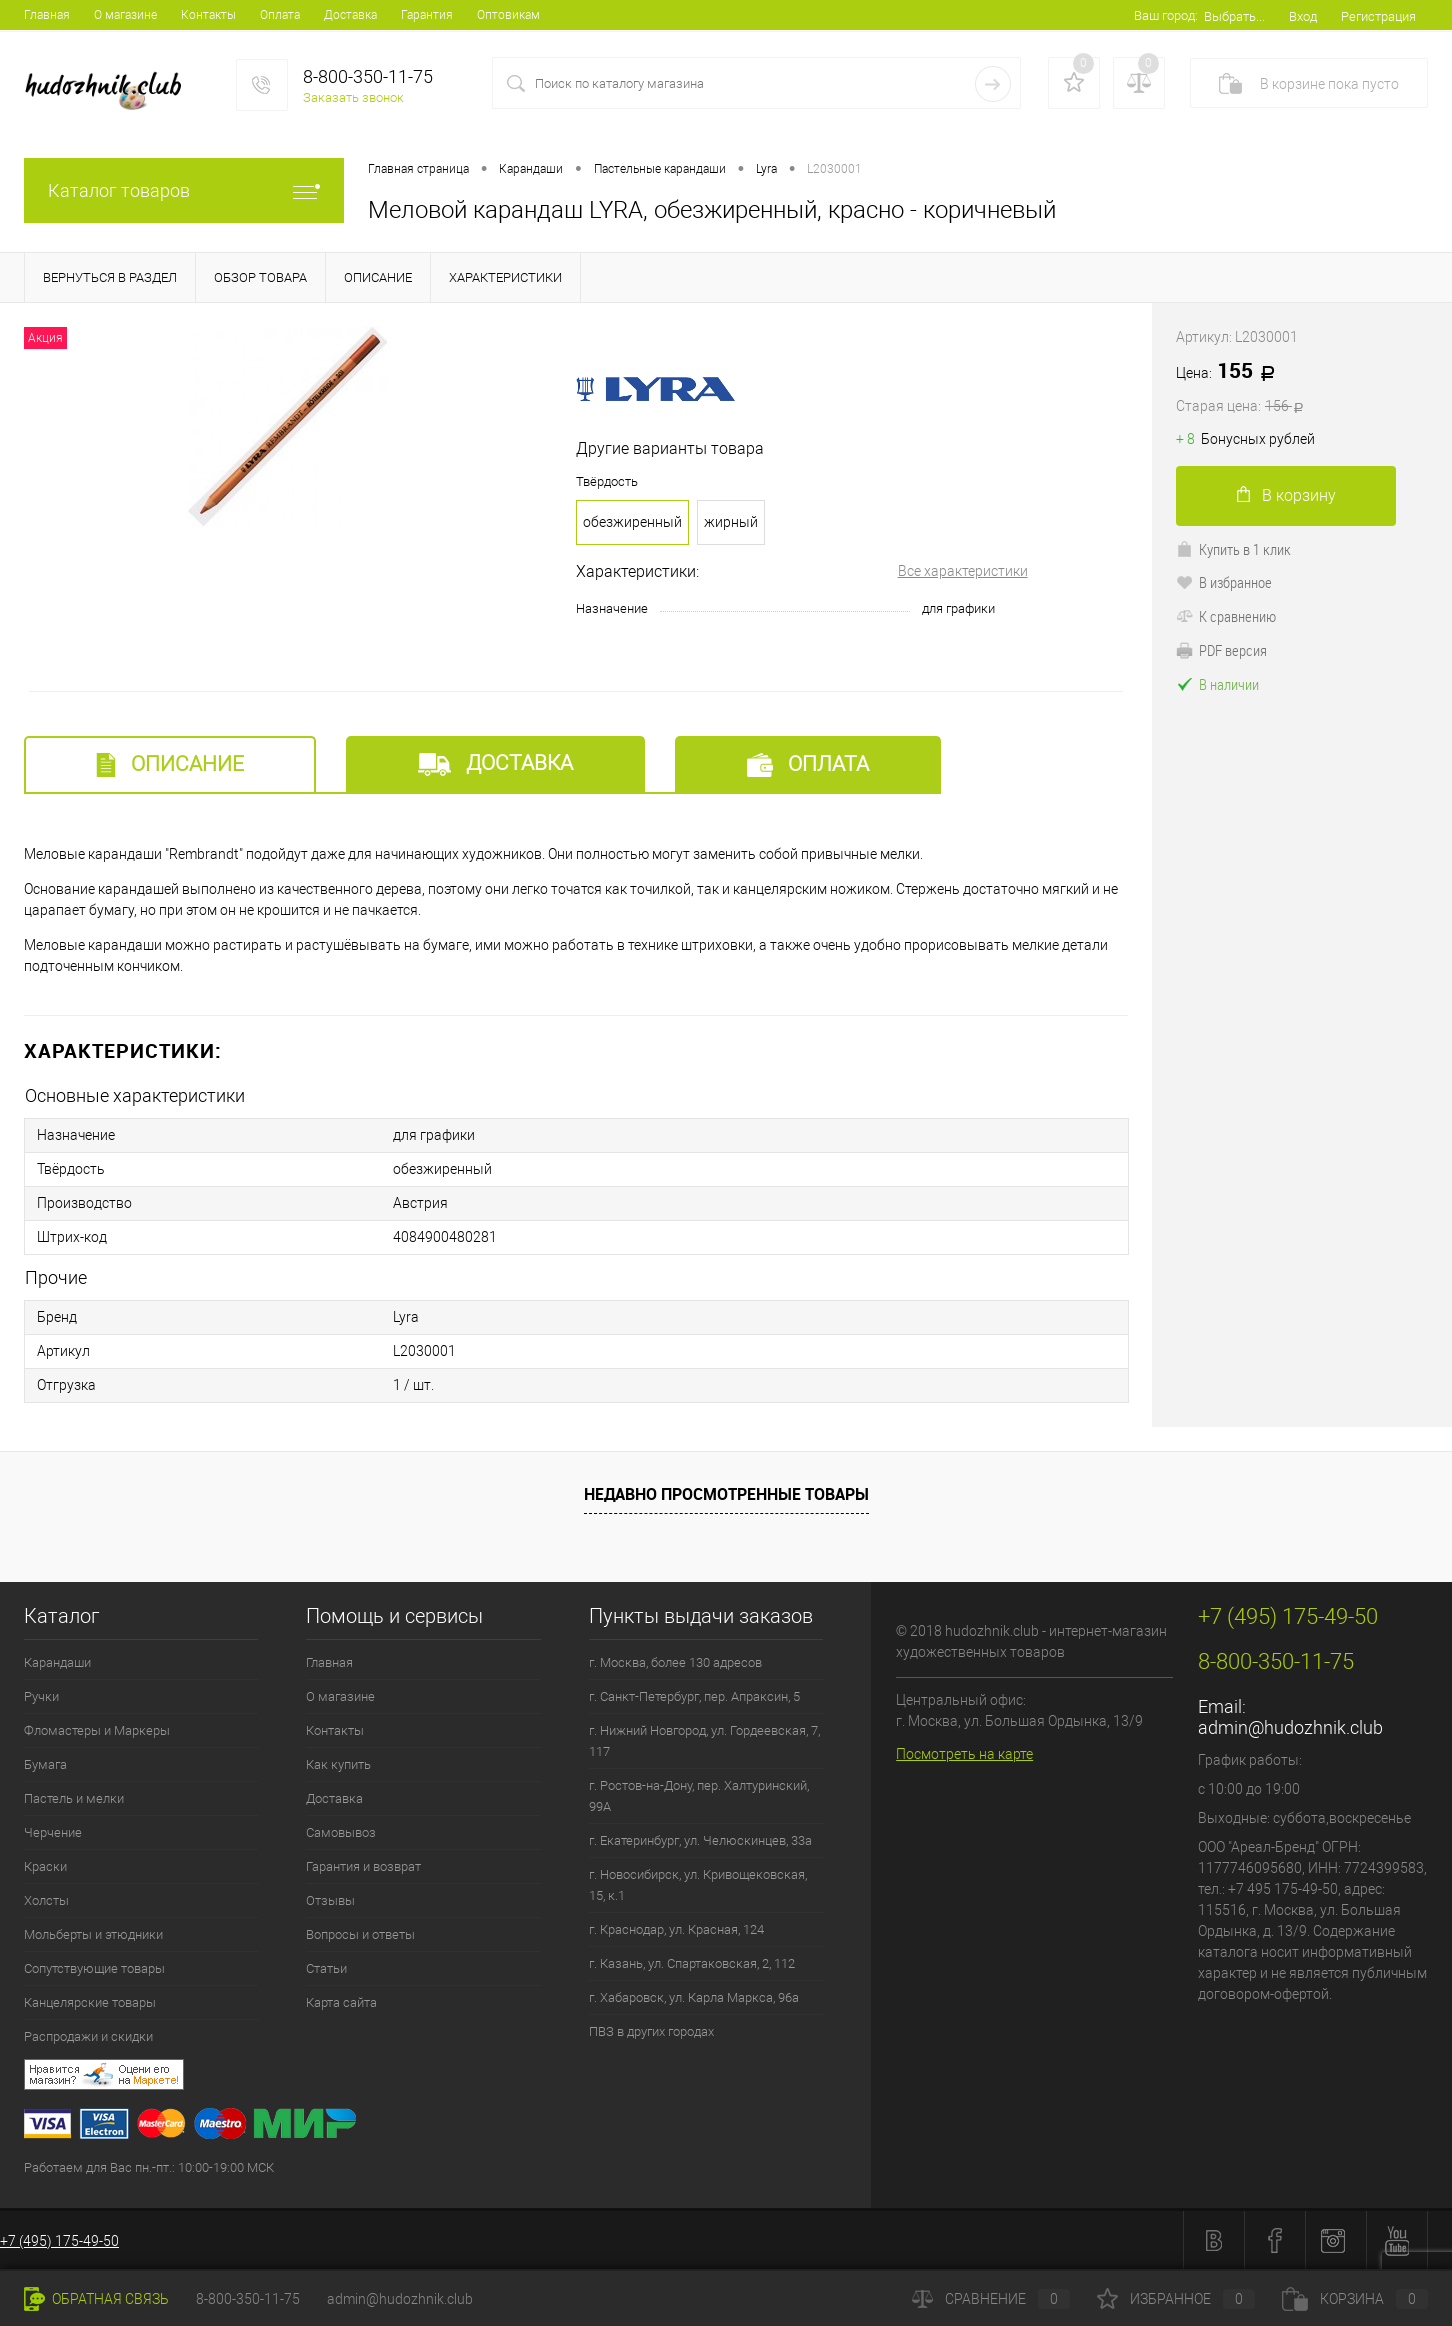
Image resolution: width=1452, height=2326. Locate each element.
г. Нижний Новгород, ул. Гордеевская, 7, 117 (704, 1741)
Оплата (280, 15)
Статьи (326, 1968)
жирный (731, 522)
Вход (1303, 16)
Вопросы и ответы (360, 1934)
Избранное (1176, 2299)
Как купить (338, 1764)
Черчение (53, 1832)
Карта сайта (341, 2002)
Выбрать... (1234, 16)
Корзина (1355, 2299)
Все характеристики (963, 571)
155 (1302, 388)
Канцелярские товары (90, 2002)
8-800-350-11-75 (248, 2299)
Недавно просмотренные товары (726, 1494)
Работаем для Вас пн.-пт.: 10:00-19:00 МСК (149, 2167)
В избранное (1224, 582)
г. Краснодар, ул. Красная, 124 (676, 1929)
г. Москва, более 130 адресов (675, 1662)
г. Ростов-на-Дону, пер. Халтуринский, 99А (699, 1796)
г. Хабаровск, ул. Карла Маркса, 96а (694, 1997)
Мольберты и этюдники (93, 1934)
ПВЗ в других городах (651, 2031)
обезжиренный (632, 522)
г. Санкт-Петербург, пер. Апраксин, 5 (694, 1696)
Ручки (41, 1696)
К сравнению (1226, 616)
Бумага (45, 1764)
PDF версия (1221, 650)
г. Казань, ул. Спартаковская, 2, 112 (692, 1963)
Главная (47, 15)
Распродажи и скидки (88, 2036)
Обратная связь (96, 2299)
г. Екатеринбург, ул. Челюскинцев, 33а (700, 1840)
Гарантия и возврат (363, 1866)
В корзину (1286, 495)
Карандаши (57, 1662)
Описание (170, 764)
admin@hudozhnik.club (1290, 1727)
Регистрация (1378, 16)
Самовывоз (341, 1832)
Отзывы (330, 1900)
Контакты (208, 15)
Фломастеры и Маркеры (97, 1730)
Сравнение (991, 2299)
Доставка (350, 15)
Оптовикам (508, 15)
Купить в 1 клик (1233, 549)
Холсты (46, 1900)
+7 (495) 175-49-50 (59, 2241)
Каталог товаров (184, 190)
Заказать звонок (353, 97)
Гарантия (427, 15)
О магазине (125, 15)
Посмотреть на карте (964, 1754)
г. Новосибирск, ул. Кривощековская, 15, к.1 (698, 1885)
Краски (45, 1866)
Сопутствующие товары (94, 1968)
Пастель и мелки (74, 1798)
